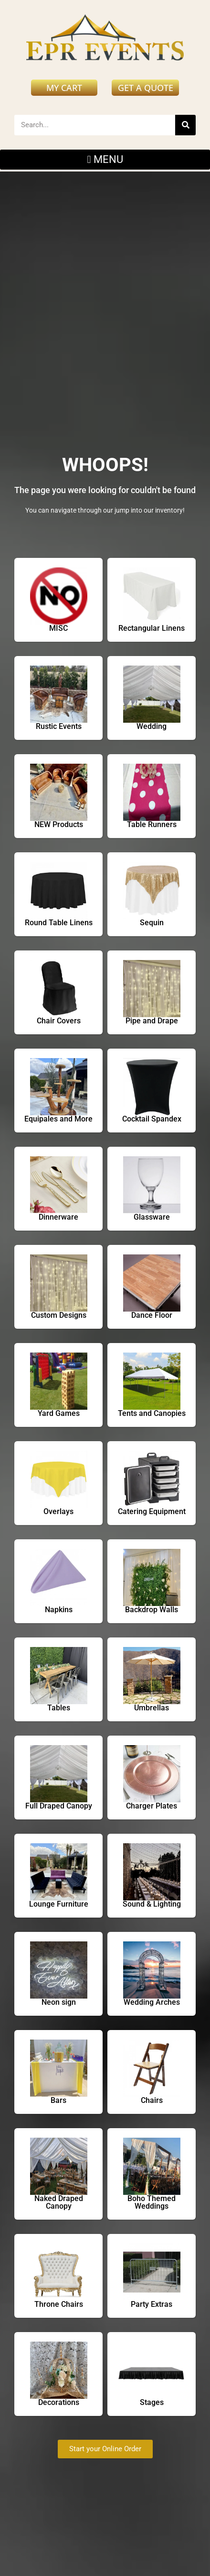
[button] (105, 160)
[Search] (185, 125)
